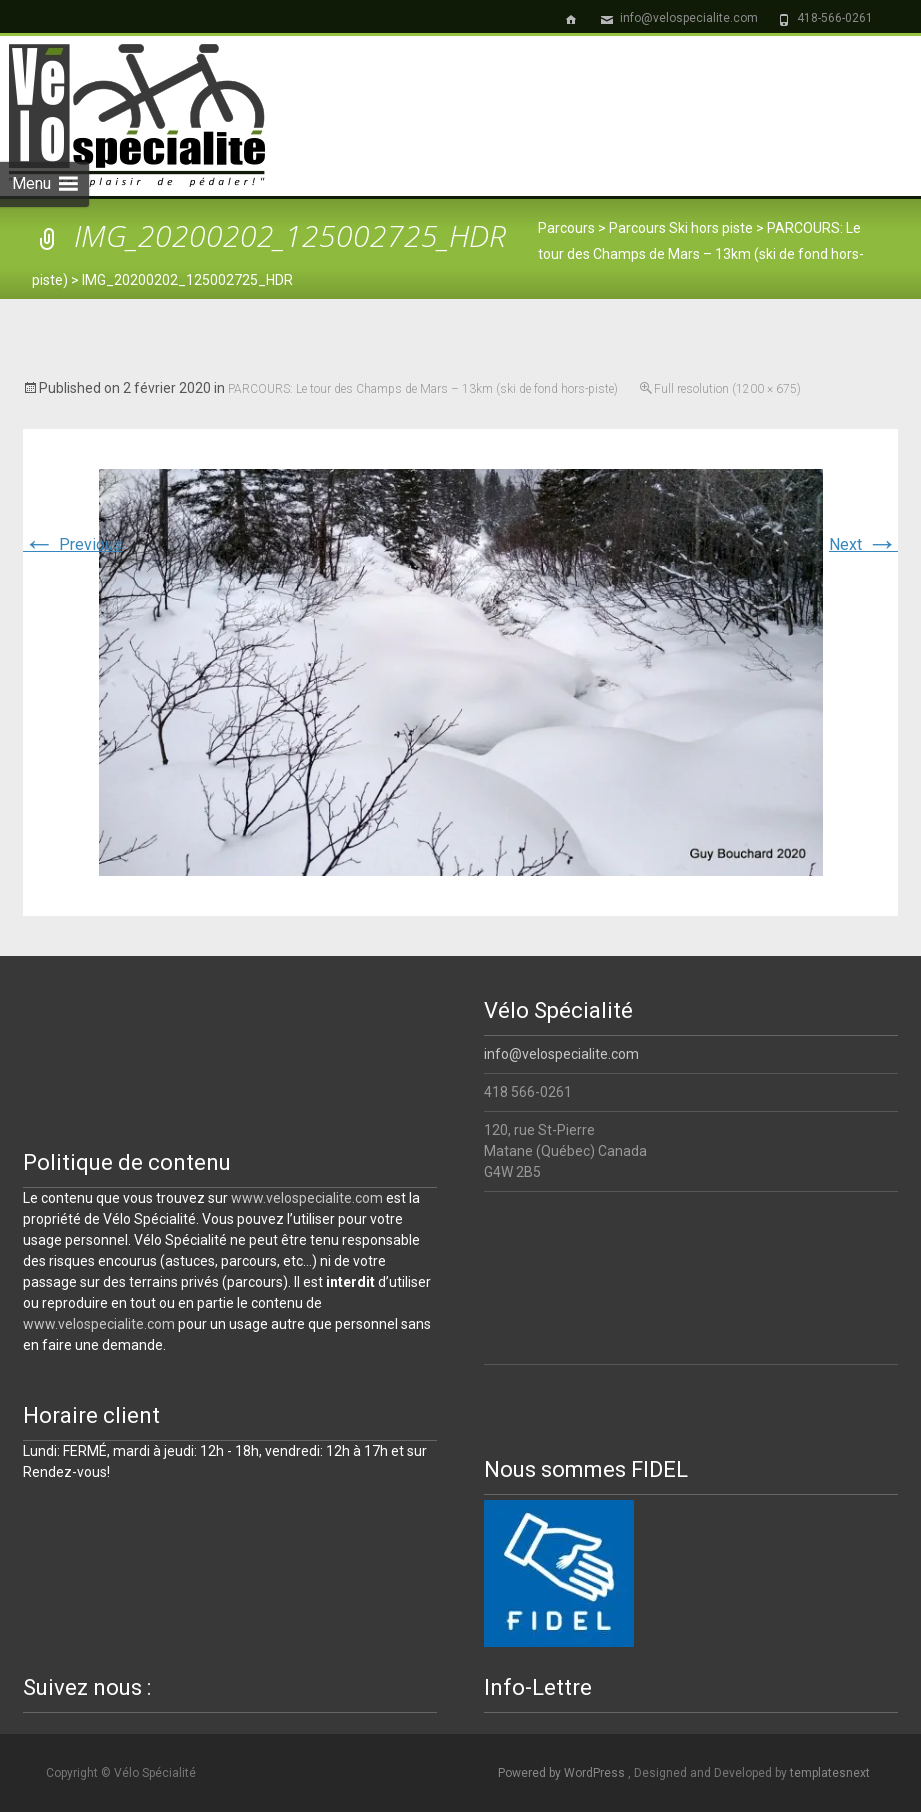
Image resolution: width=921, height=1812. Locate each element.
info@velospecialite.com (561, 1054)
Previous (72, 544)
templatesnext (830, 1773)
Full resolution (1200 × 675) (727, 389)
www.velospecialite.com (307, 1198)
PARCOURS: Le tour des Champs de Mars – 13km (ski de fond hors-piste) (423, 389)
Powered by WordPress (563, 1773)
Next (863, 544)
